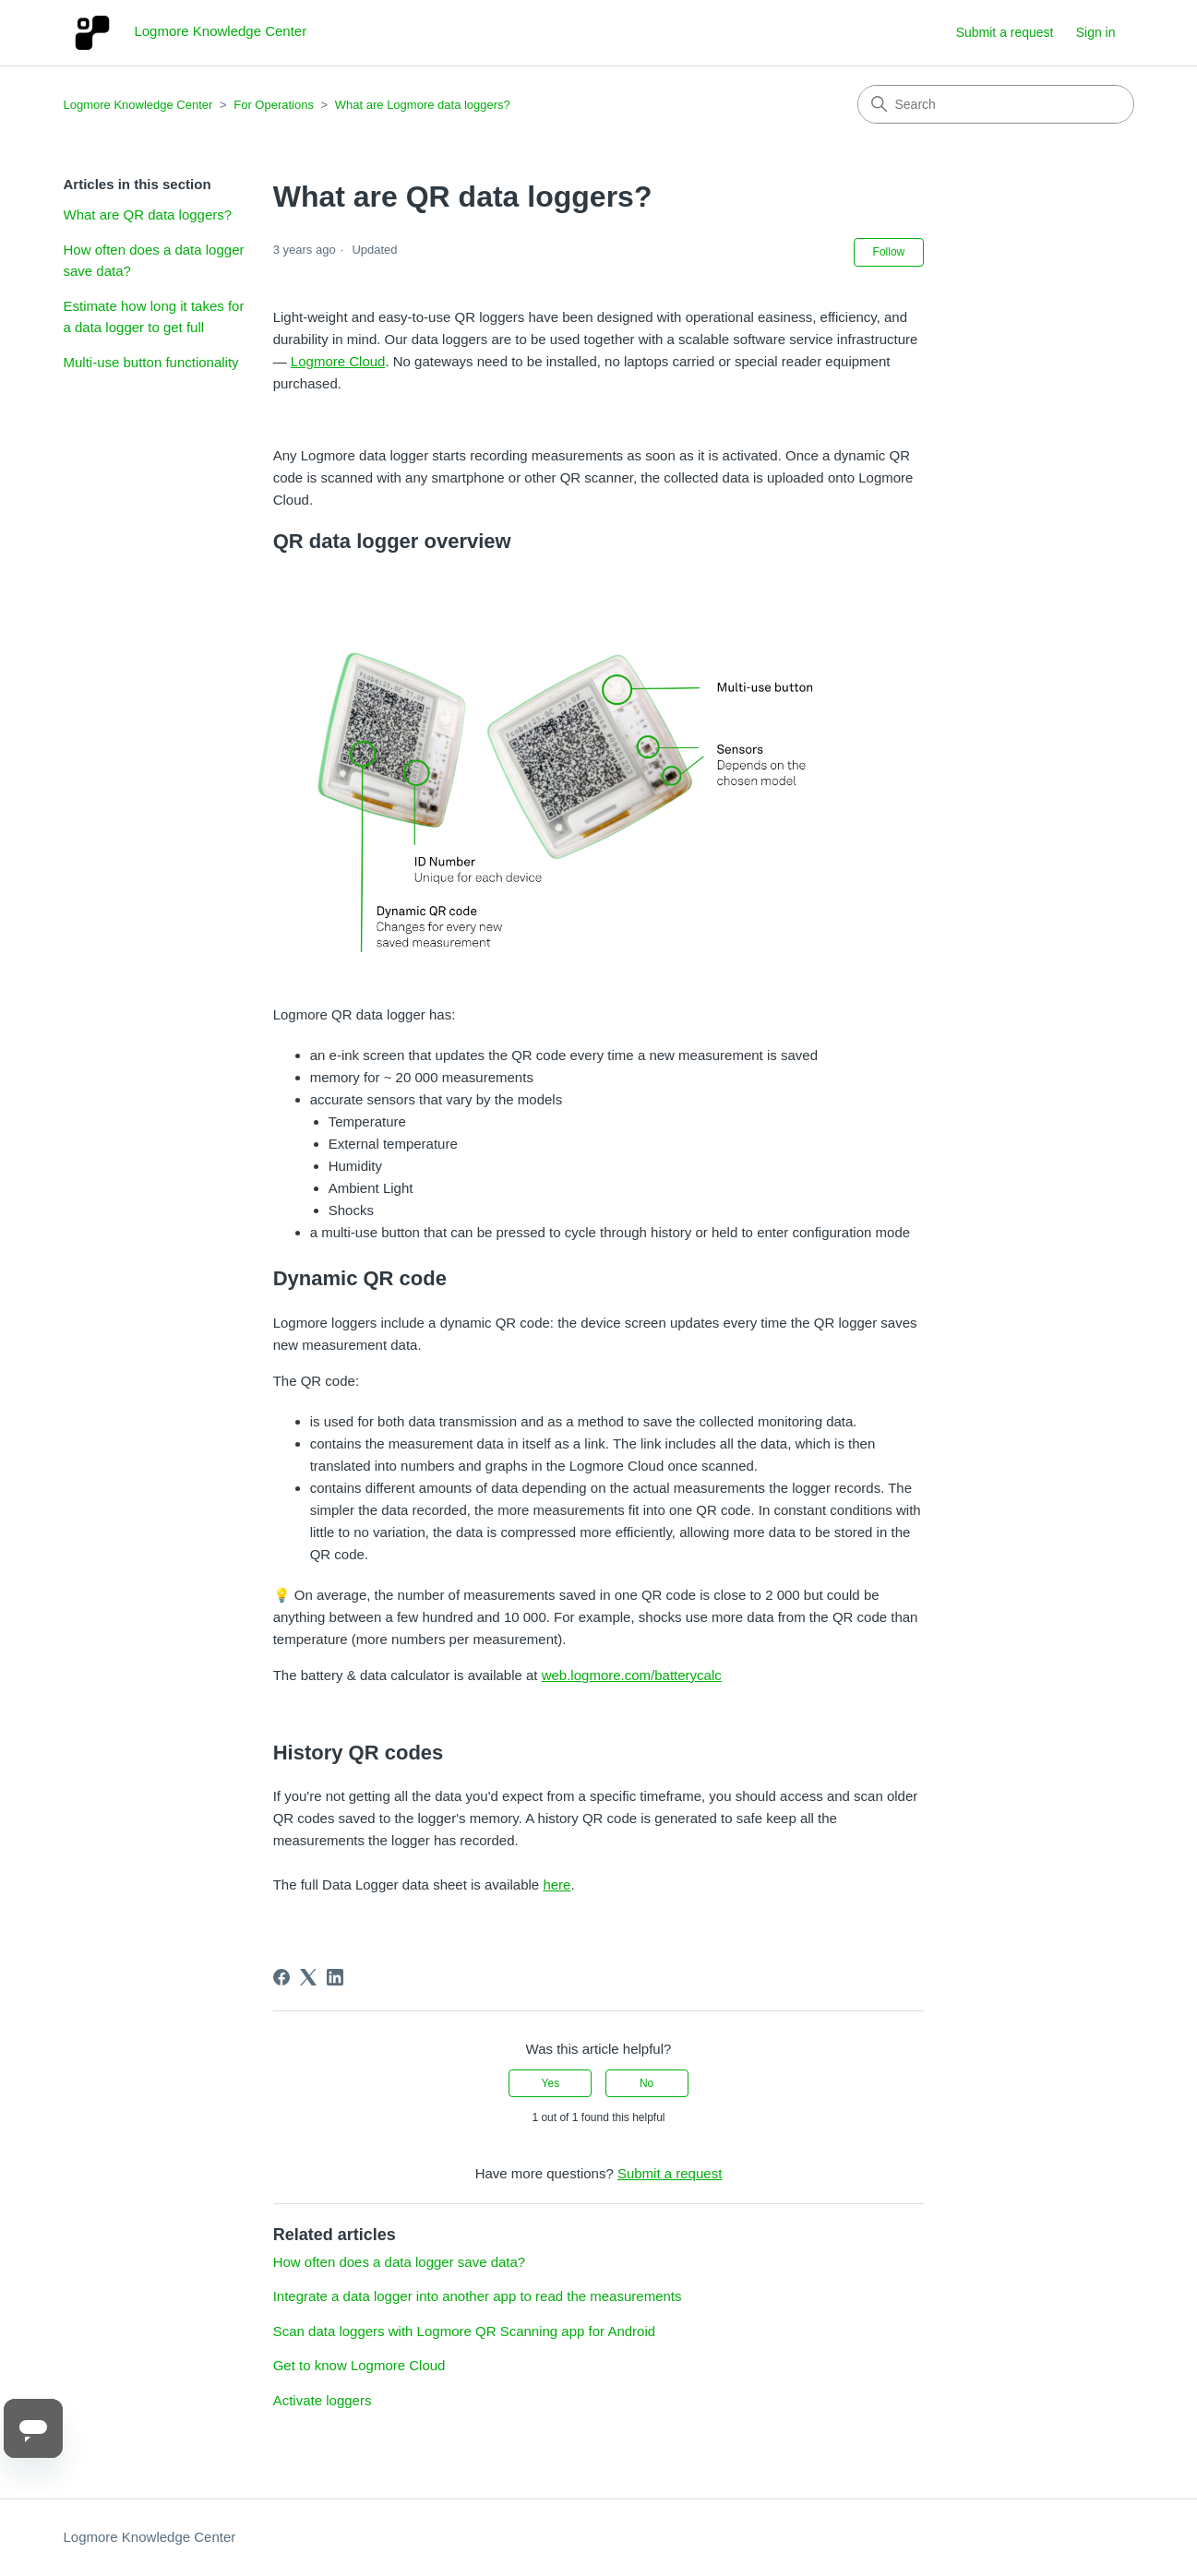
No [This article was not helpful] (646, 2083)
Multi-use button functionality (151, 362)
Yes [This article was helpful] (551, 2083)
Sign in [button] (1096, 32)
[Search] (995, 104)
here (556, 1884)
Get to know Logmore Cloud (359, 2365)
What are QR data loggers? (148, 214)
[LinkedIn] (335, 1977)
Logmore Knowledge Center (138, 105)
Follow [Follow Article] (889, 251)
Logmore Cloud (338, 361)
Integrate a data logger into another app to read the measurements (477, 2296)
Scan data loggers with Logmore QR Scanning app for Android (464, 2331)
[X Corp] (308, 1977)
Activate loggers (322, 2400)
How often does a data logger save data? (154, 260)
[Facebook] (281, 1977)
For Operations (273, 105)
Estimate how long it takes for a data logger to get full (154, 316)
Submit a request (1005, 32)
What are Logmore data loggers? (422, 105)
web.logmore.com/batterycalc (632, 1675)
